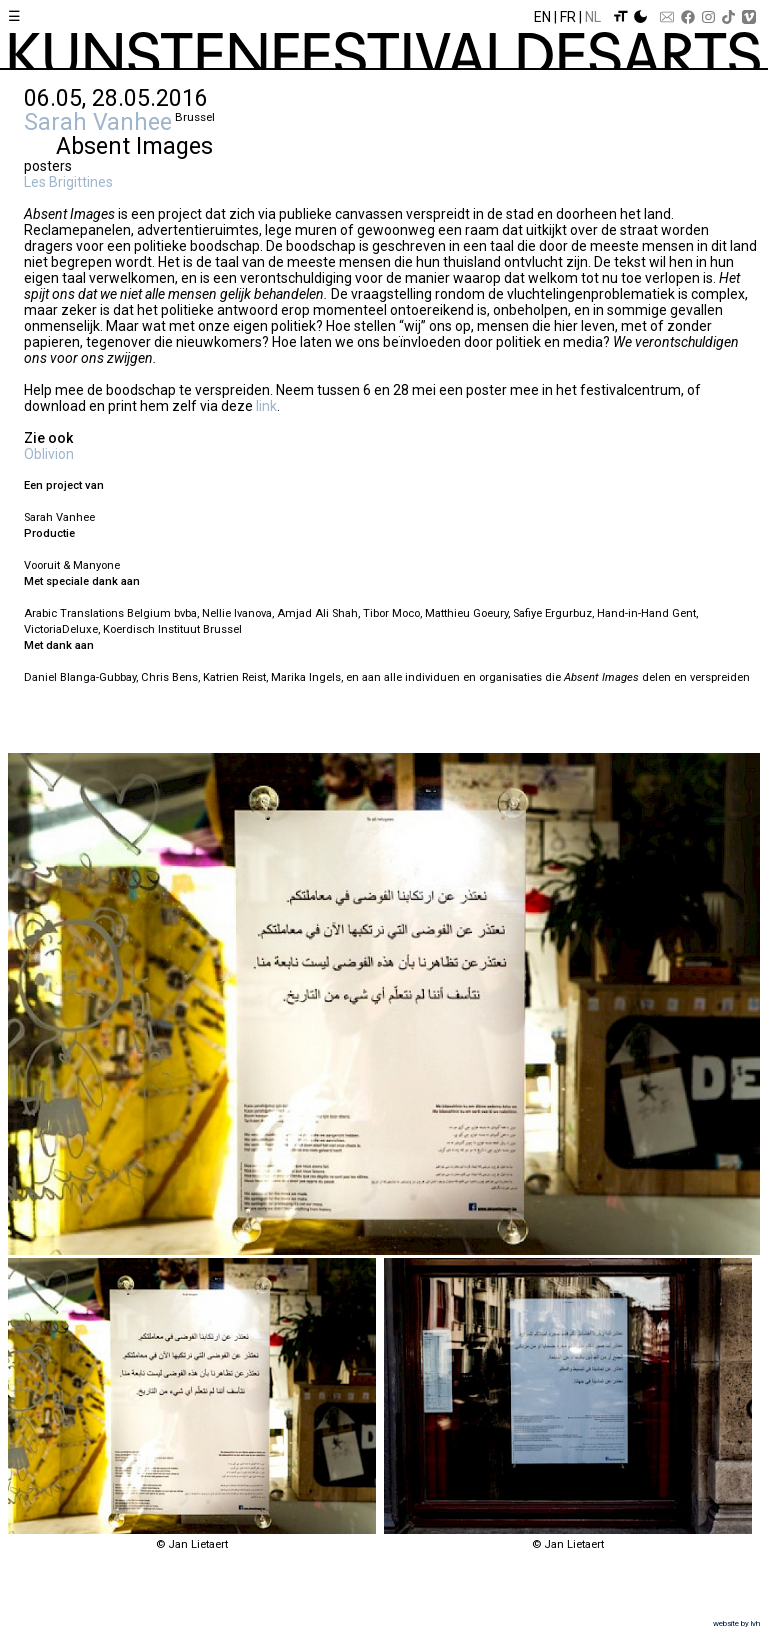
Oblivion (49, 454)
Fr (568, 17)
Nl (593, 17)
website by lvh (736, 1623)
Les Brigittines (68, 182)
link (266, 406)
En (542, 17)
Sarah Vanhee (98, 122)
